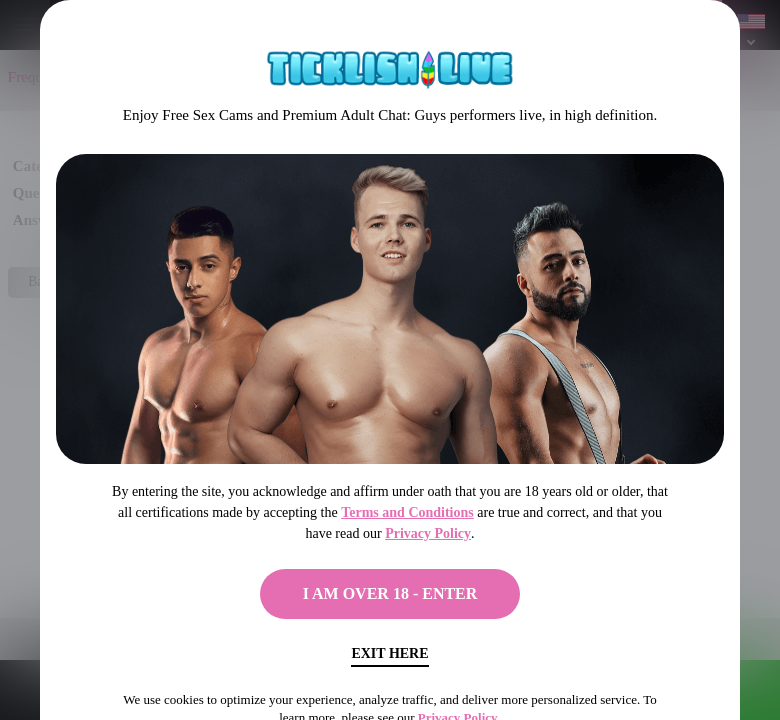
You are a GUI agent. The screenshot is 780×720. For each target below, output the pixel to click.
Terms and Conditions (407, 512)
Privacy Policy (428, 533)
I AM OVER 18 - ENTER (390, 593)
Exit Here (389, 653)
